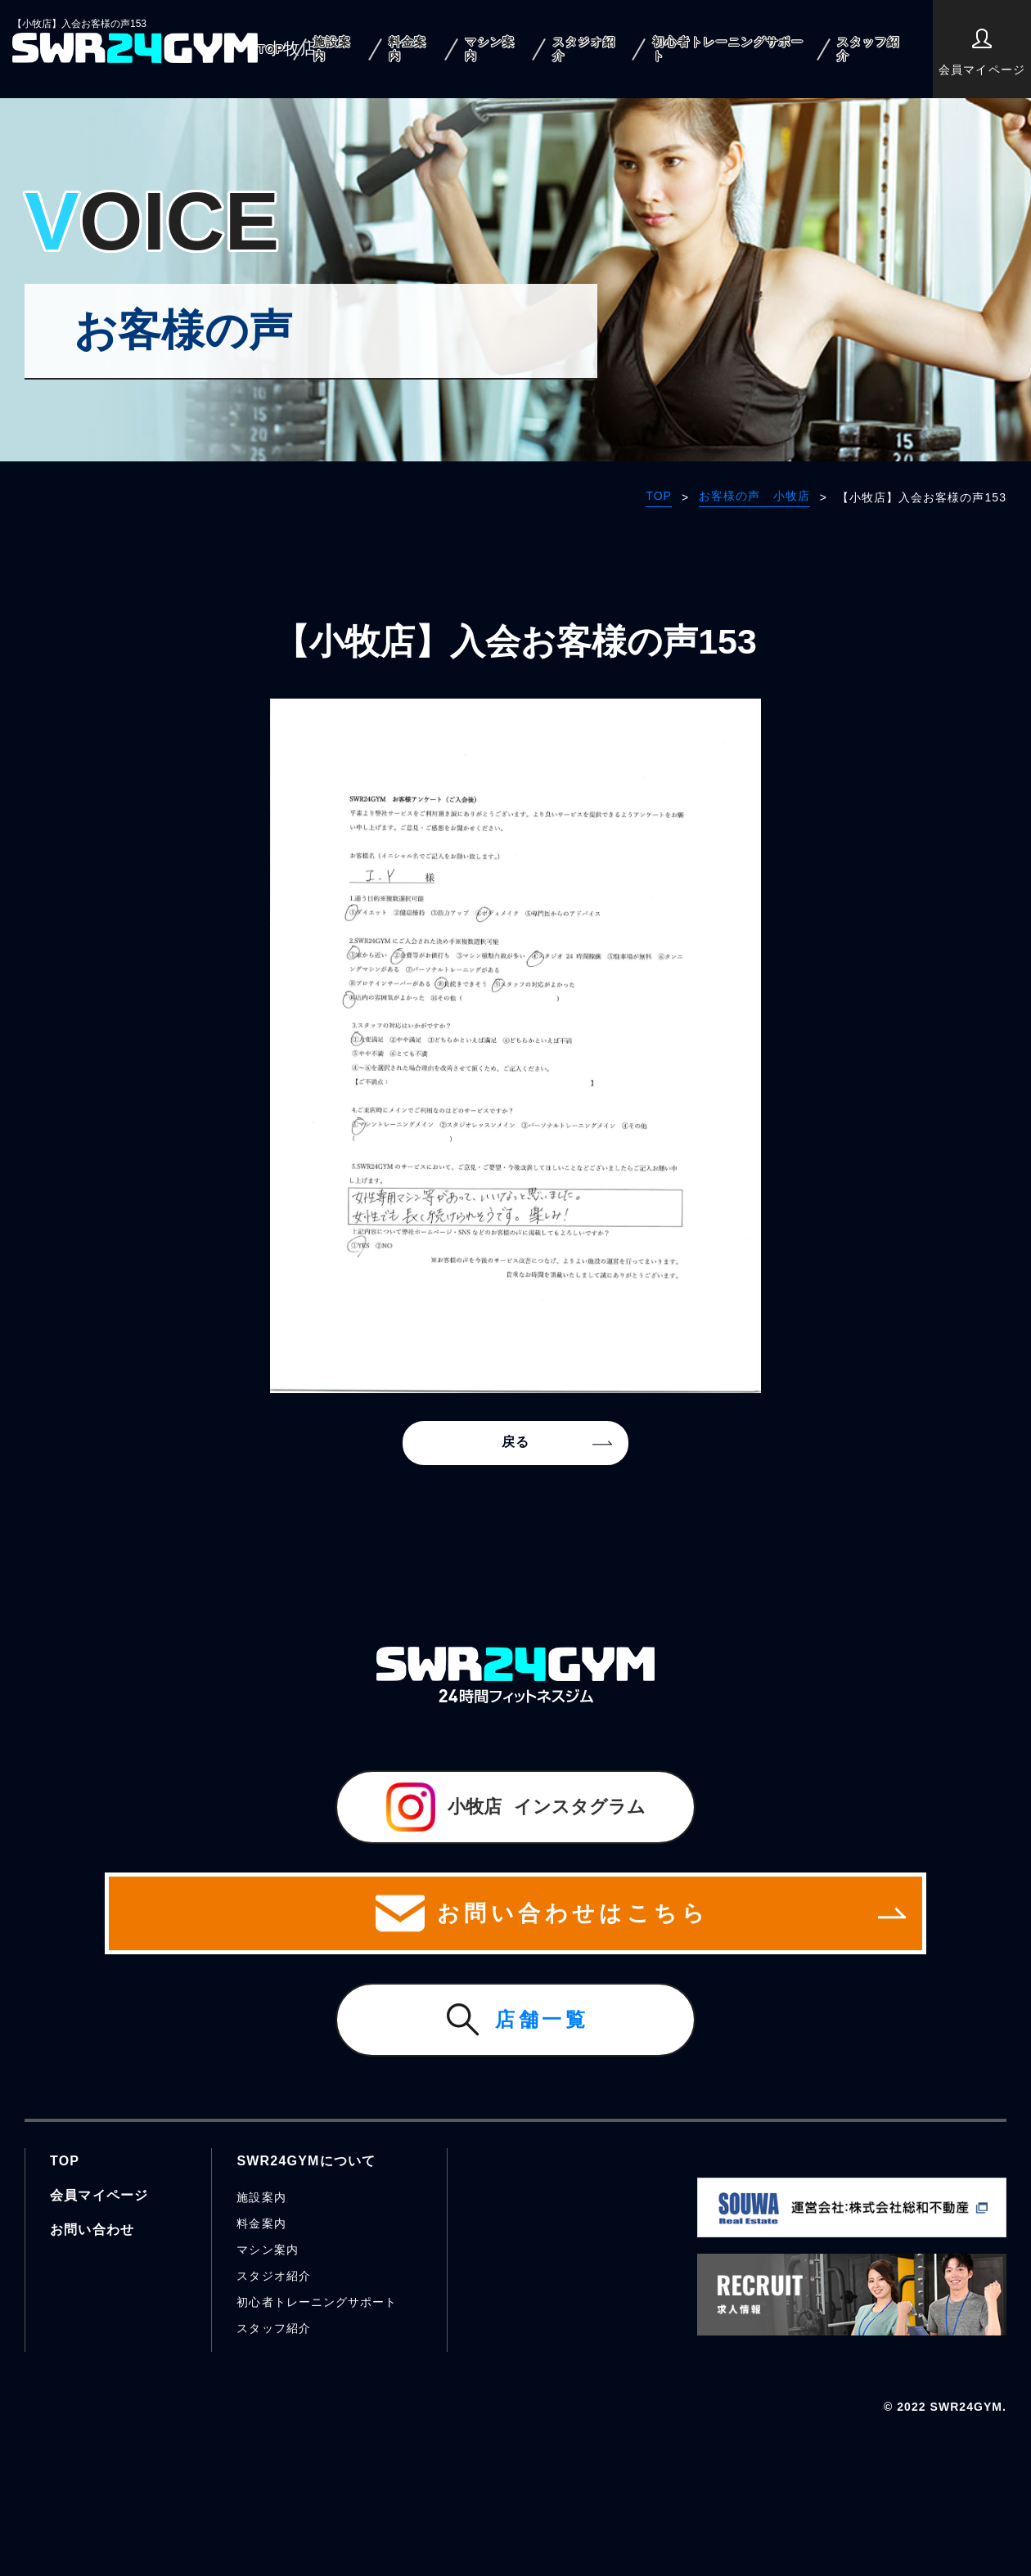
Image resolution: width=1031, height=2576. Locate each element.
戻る (515, 1442)
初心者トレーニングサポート (728, 48)
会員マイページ (981, 52)
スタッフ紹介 (868, 48)
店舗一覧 (542, 2019)
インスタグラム (516, 1807)
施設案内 (332, 48)
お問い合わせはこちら (515, 1913)
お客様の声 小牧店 (754, 495)
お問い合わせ (92, 2230)
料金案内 (407, 48)
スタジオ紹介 (583, 48)
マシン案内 (490, 48)
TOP (271, 49)
